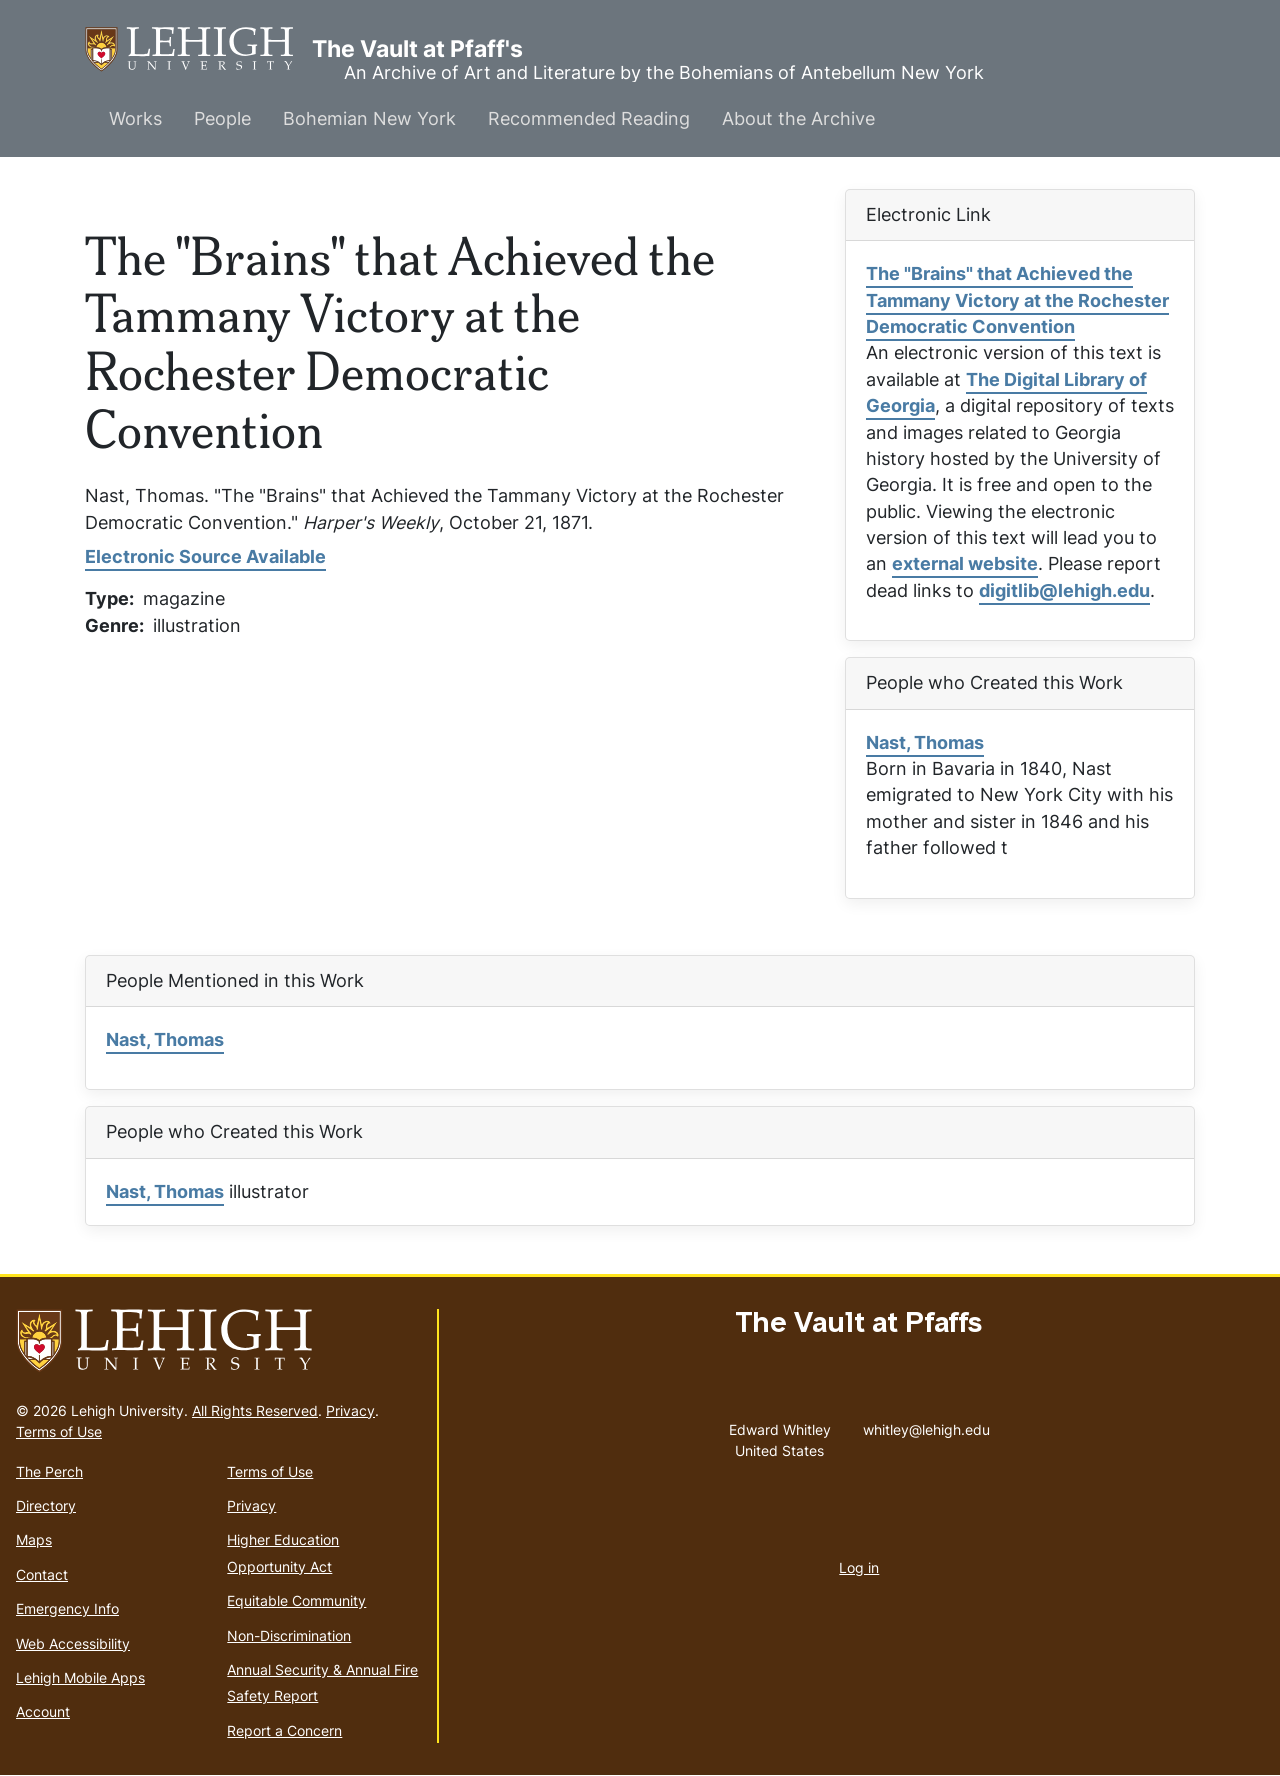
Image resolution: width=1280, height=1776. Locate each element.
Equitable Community (296, 1600)
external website (965, 563)
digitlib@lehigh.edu (1064, 590)
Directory (46, 1505)
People (222, 118)
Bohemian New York (369, 118)
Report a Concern (284, 1730)
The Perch (49, 1471)
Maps (34, 1539)
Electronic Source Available (205, 556)
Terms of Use (59, 1431)
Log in (859, 1567)
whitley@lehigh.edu (926, 1425)
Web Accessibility (73, 1643)
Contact (42, 1574)
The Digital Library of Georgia (1006, 392)
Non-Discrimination (289, 1635)
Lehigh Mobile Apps (80, 1677)
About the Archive (798, 118)
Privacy (350, 1410)
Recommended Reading (589, 118)
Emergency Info (67, 1608)
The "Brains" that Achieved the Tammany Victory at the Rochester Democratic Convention (1017, 300)
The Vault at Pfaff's (198, 49)
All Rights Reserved (255, 1410)
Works (135, 118)
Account (43, 1711)
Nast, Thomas (925, 742)
